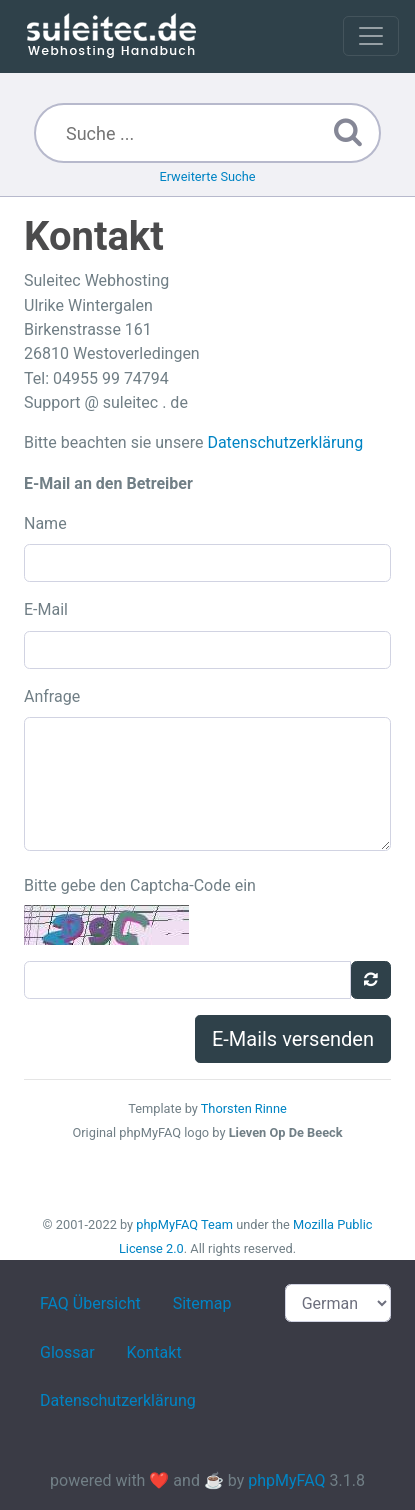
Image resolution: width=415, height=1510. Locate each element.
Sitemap (202, 1303)
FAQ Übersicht (90, 1303)
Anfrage (52, 696)
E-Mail (46, 609)
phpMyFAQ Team (184, 1224)
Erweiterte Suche (207, 176)
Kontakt (154, 1352)
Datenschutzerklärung (285, 442)
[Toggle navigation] (371, 36)
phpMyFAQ (286, 1480)
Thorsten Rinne (244, 1108)
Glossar (67, 1352)
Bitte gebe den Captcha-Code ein (140, 885)
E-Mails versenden (293, 1039)
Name (45, 523)
